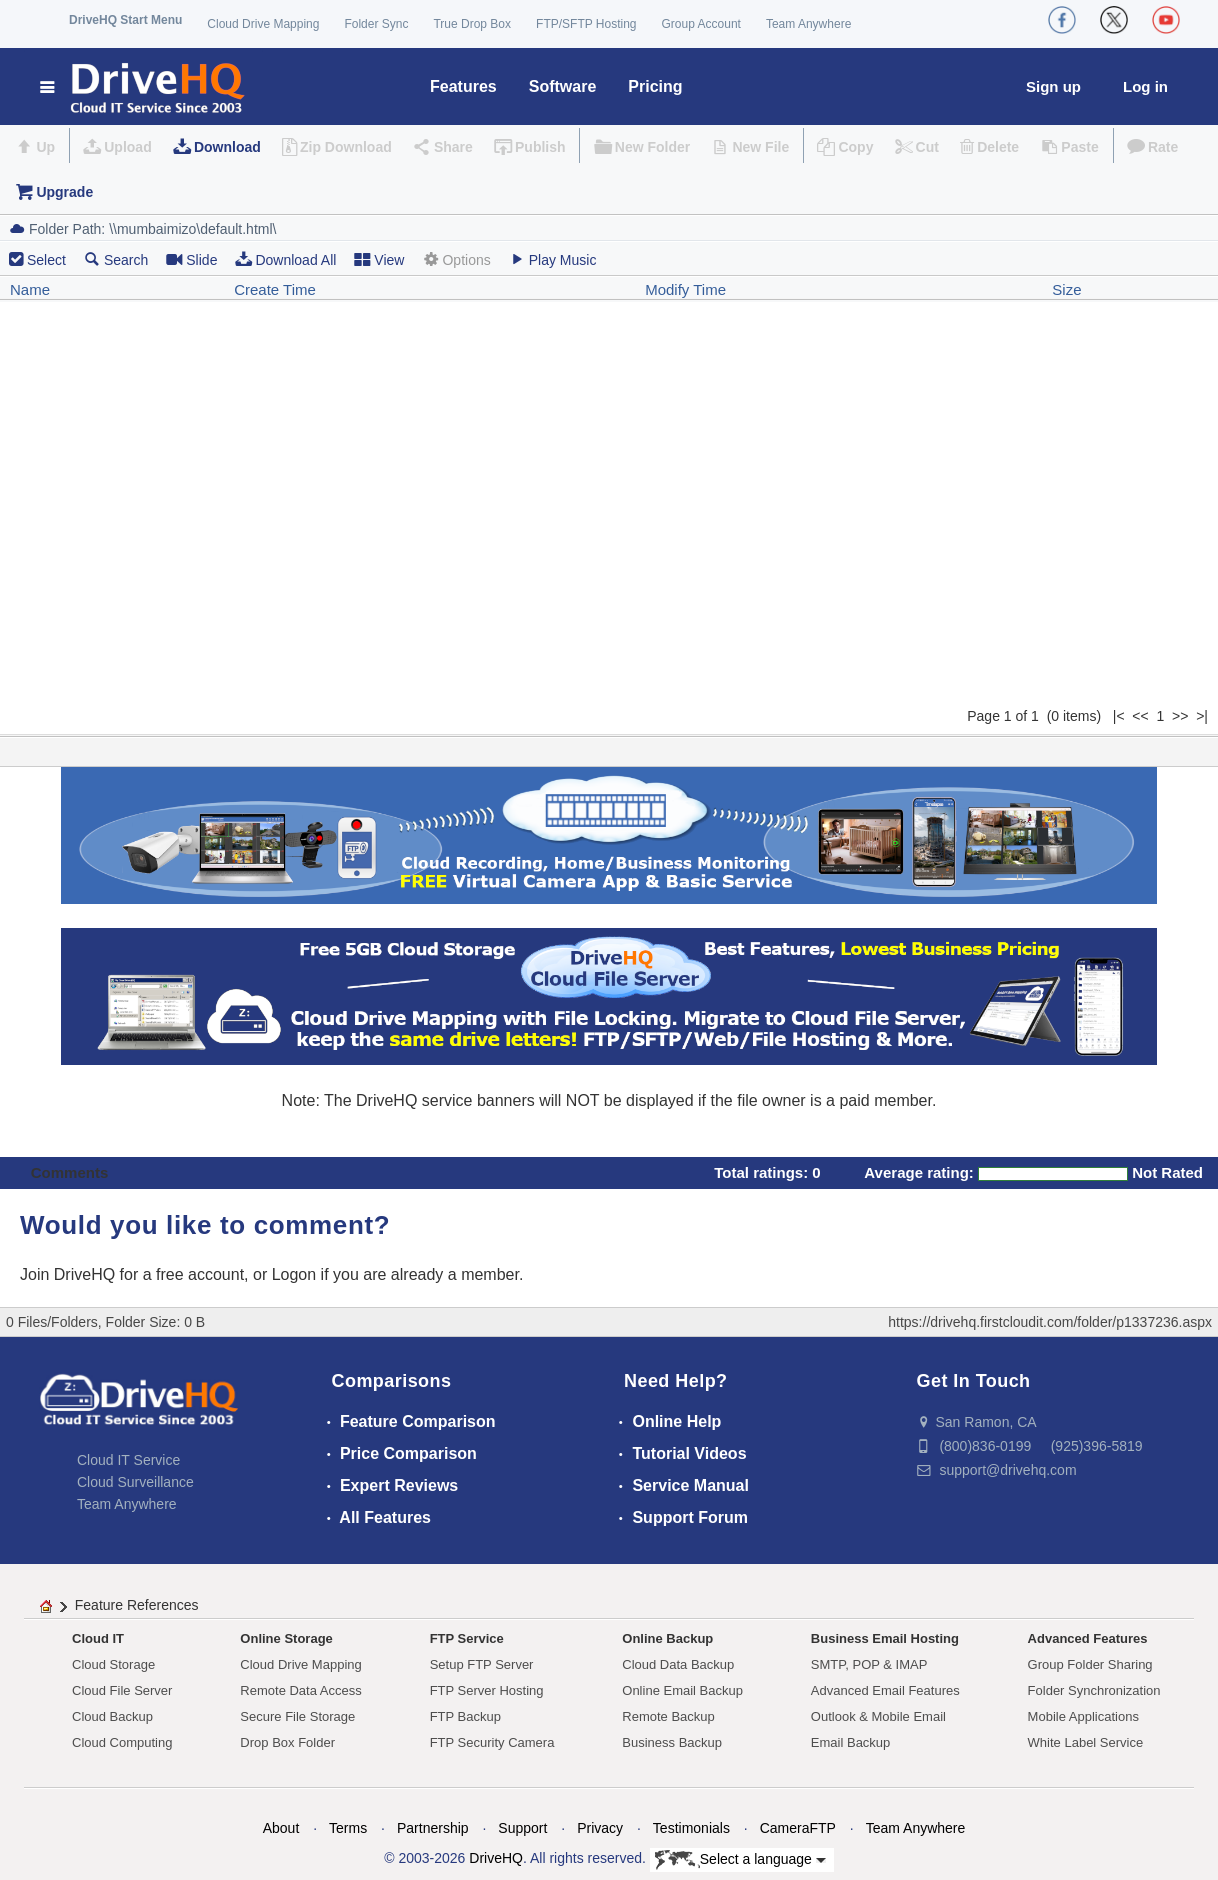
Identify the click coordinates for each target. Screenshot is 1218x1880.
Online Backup (667, 1638)
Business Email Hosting (885, 1638)
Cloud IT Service (128, 1460)
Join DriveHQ (70, 1274)
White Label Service (1086, 1742)
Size (1066, 289)
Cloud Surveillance (135, 1482)
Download (227, 147)
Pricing (655, 86)
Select (46, 260)
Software (563, 86)
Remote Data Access (300, 1690)
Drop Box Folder (287, 1742)
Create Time (275, 289)
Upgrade (64, 192)
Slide (191, 259)
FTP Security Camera (492, 1742)
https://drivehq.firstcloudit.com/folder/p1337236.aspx (1050, 1322)
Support (522, 1828)
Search (116, 259)
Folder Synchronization (1094, 1690)
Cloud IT (98, 1638)
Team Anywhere (808, 24)
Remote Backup (668, 1716)
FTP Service (467, 1638)
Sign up (1053, 86)
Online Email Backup (682, 1690)
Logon (294, 1274)
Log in (1145, 86)
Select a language (740, 1860)
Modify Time (685, 289)
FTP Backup (465, 1716)
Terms (348, 1828)
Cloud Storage (113, 1664)
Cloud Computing (122, 1742)
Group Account (701, 24)
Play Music (553, 259)
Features (463, 86)
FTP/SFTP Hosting (586, 24)
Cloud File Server (122, 1690)
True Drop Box (472, 24)
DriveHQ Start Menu (125, 20)
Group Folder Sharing (1090, 1664)
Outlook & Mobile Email (878, 1716)
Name (30, 289)
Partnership (433, 1828)
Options (456, 259)
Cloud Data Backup (678, 1664)
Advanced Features (1088, 1638)
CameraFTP (798, 1828)
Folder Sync (376, 24)
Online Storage (286, 1638)
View (379, 259)
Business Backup (672, 1742)
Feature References (137, 1605)
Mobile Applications (1083, 1716)
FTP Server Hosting (487, 1690)
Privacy (600, 1828)
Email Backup (850, 1742)
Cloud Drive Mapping (263, 24)
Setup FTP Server (482, 1664)
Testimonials (691, 1828)
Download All (285, 259)
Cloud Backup (112, 1716)
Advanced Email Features (885, 1690)
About (281, 1828)
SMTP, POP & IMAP (869, 1664)
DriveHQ (496, 1858)
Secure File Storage (297, 1716)
